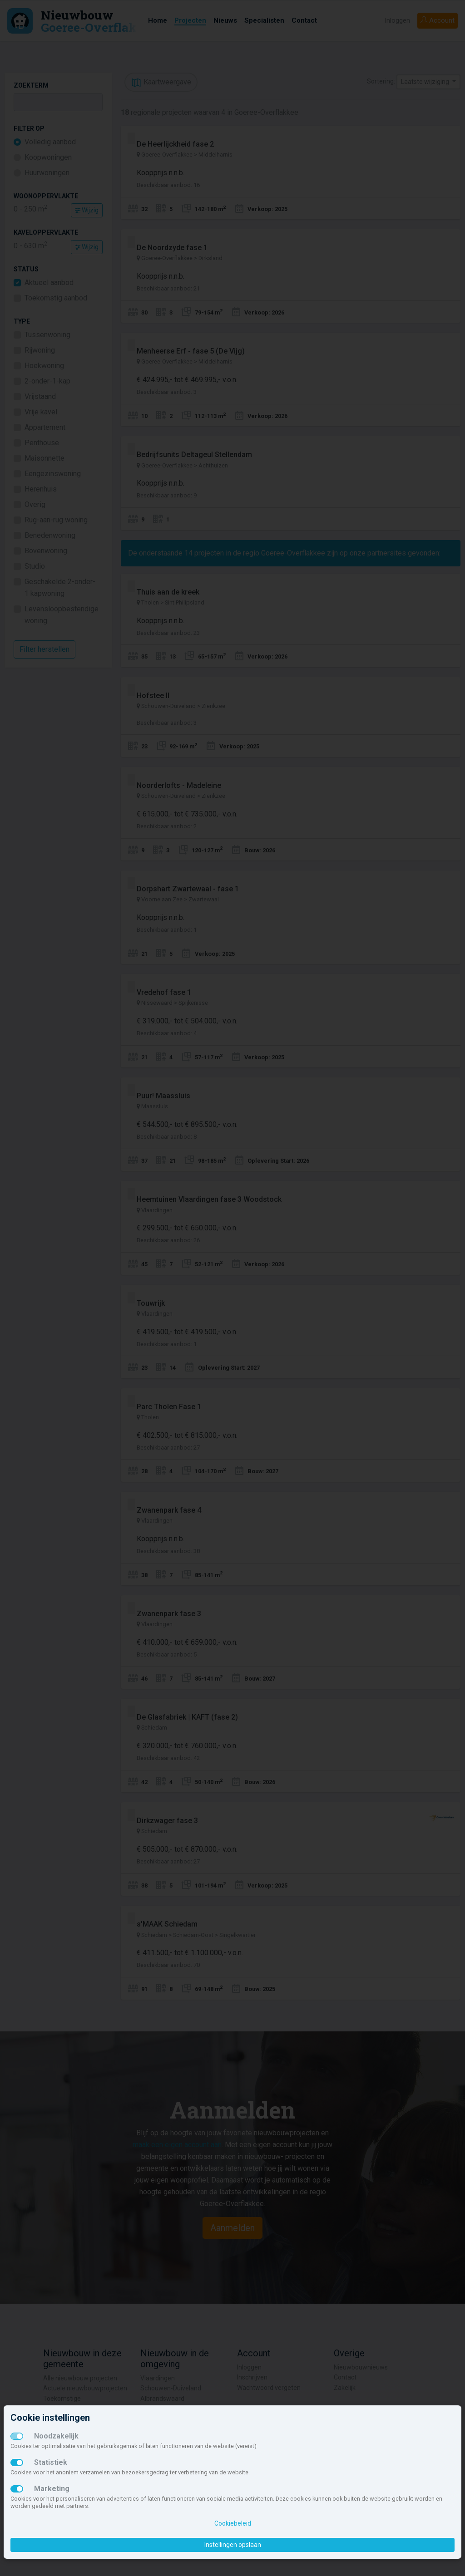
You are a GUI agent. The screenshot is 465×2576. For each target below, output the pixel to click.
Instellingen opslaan (232, 2544)
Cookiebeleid (232, 2523)
